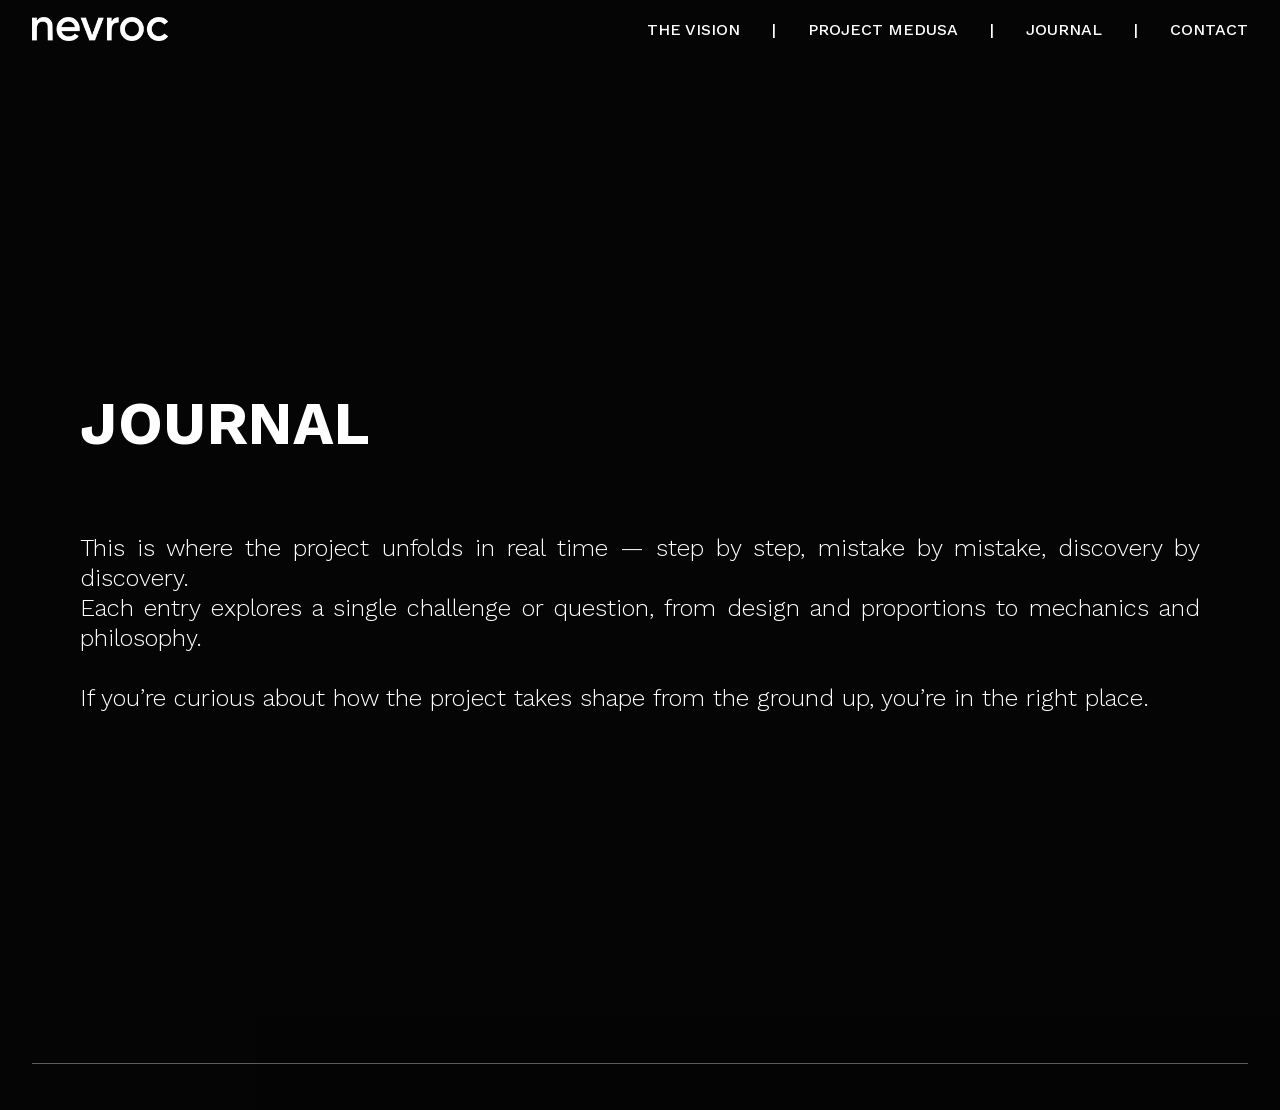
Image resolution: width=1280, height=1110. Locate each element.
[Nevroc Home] (100, 31)
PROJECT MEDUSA (883, 29)
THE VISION (693, 29)
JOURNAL (1064, 29)
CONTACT (1209, 29)
